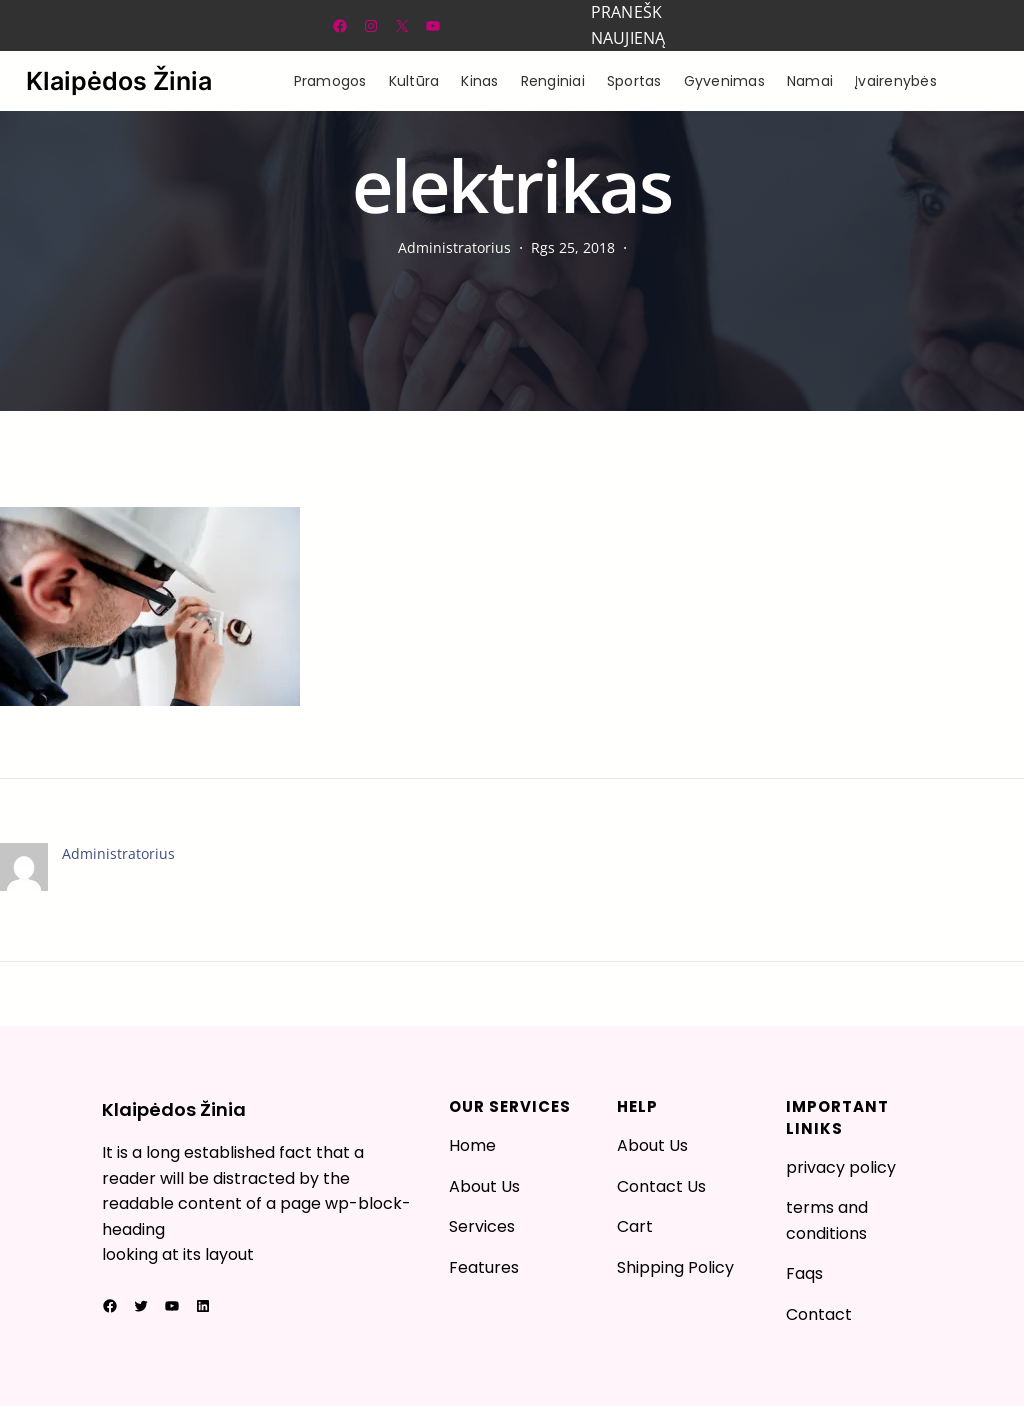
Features (484, 1267)
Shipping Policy (675, 1267)
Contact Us (661, 1186)
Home (472, 1145)
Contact (819, 1314)
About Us (484, 1186)
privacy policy (841, 1167)
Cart (635, 1226)
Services (482, 1226)
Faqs (804, 1273)
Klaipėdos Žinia (119, 81)
